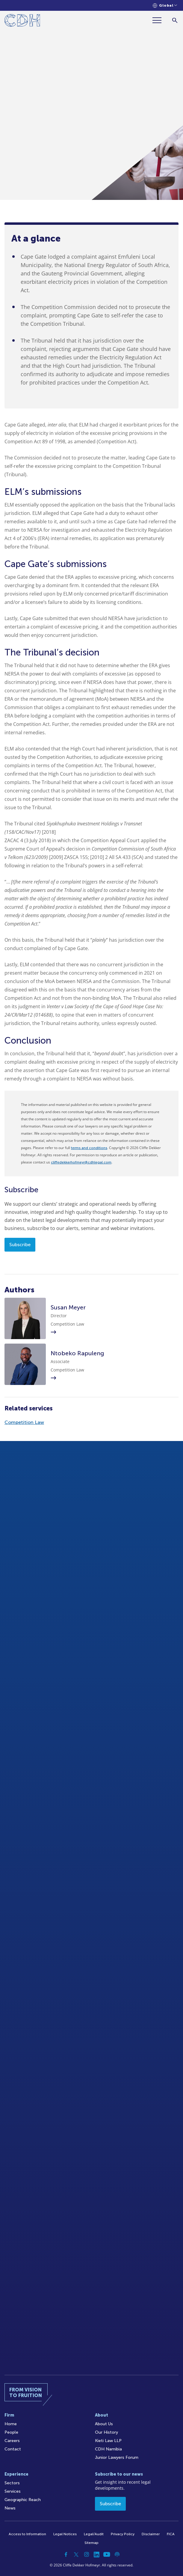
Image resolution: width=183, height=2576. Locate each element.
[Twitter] (76, 2554)
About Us (104, 2423)
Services (12, 2491)
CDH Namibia (108, 2449)
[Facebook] (66, 2554)
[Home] (22, 21)
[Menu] (159, 20)
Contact (12, 2449)
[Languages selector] (165, 5)
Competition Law (24, 1422)
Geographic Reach (22, 2499)
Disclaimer (151, 2534)
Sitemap (91, 2543)
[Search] (175, 20)
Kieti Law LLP (108, 2440)
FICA (171, 2534)
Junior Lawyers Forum (116, 2457)
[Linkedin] (97, 2554)
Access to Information (27, 2534)
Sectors (12, 2482)
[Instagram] (86, 2554)
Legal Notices (65, 2534)
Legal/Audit (94, 2534)
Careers (12, 2440)
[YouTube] (107, 2554)
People (11, 2432)
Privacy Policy (122, 2534)
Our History (106, 2432)
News (10, 2508)
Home (10, 2423)
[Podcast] (117, 2554)
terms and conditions (89, 1148)
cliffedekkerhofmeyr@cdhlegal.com (81, 1162)
